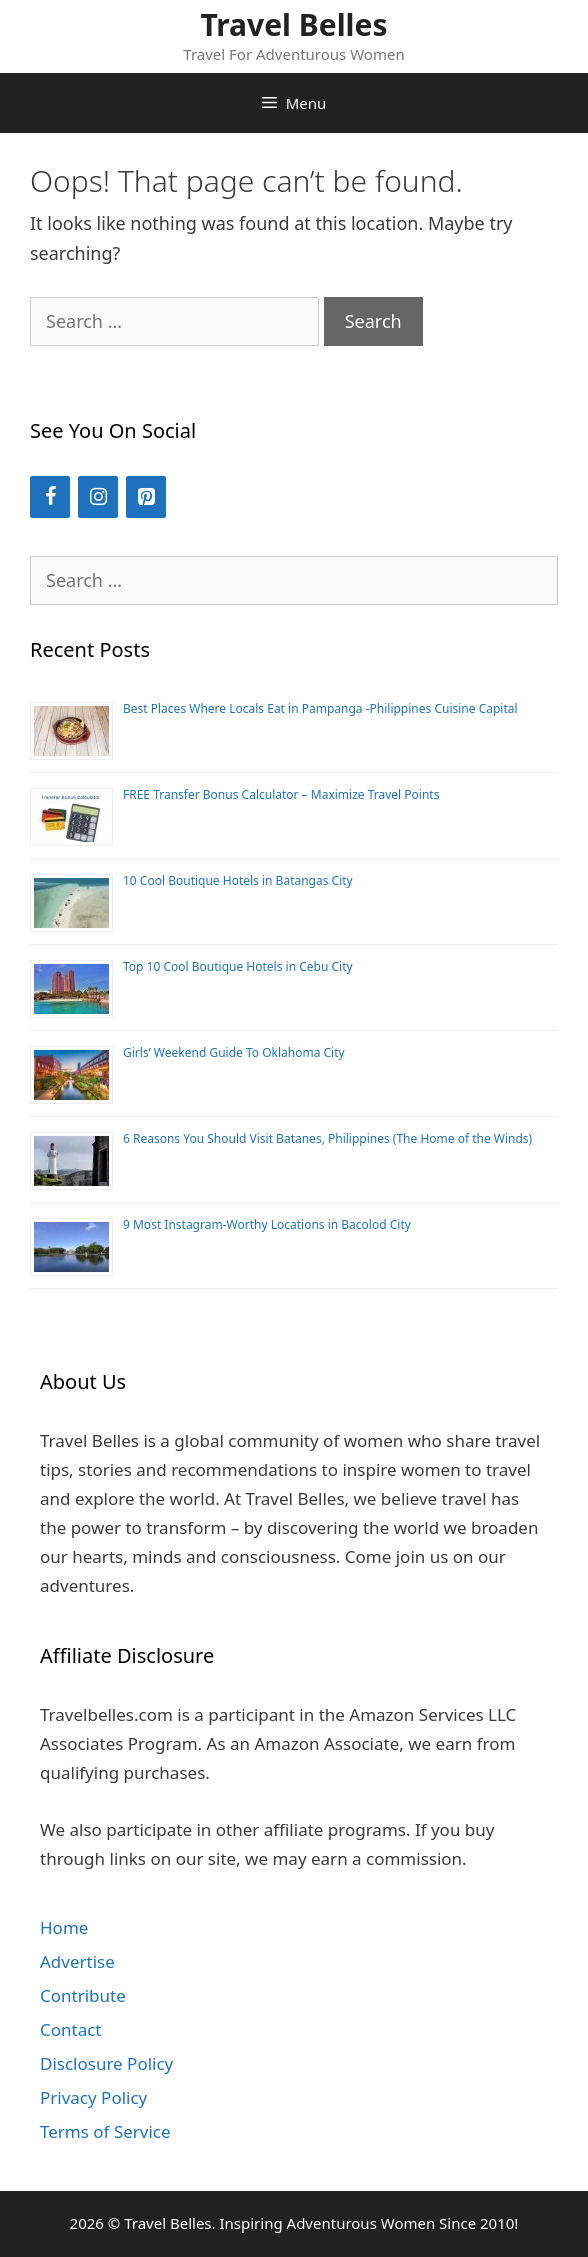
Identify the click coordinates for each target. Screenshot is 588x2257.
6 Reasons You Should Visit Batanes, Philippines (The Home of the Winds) (327, 1138)
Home (64, 1927)
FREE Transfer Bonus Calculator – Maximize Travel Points (281, 794)
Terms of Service (105, 2131)
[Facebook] (50, 497)
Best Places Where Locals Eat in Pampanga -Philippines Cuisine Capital (320, 708)
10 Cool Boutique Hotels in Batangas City (238, 880)
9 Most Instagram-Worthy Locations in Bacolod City (267, 1224)
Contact (71, 2029)
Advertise (77, 1961)
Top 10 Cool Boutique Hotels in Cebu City (238, 966)
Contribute (83, 1995)
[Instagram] (98, 497)
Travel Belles (293, 24)
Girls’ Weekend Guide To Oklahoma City (234, 1052)
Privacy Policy (93, 2097)
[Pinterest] (146, 497)
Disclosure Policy (106, 2063)
